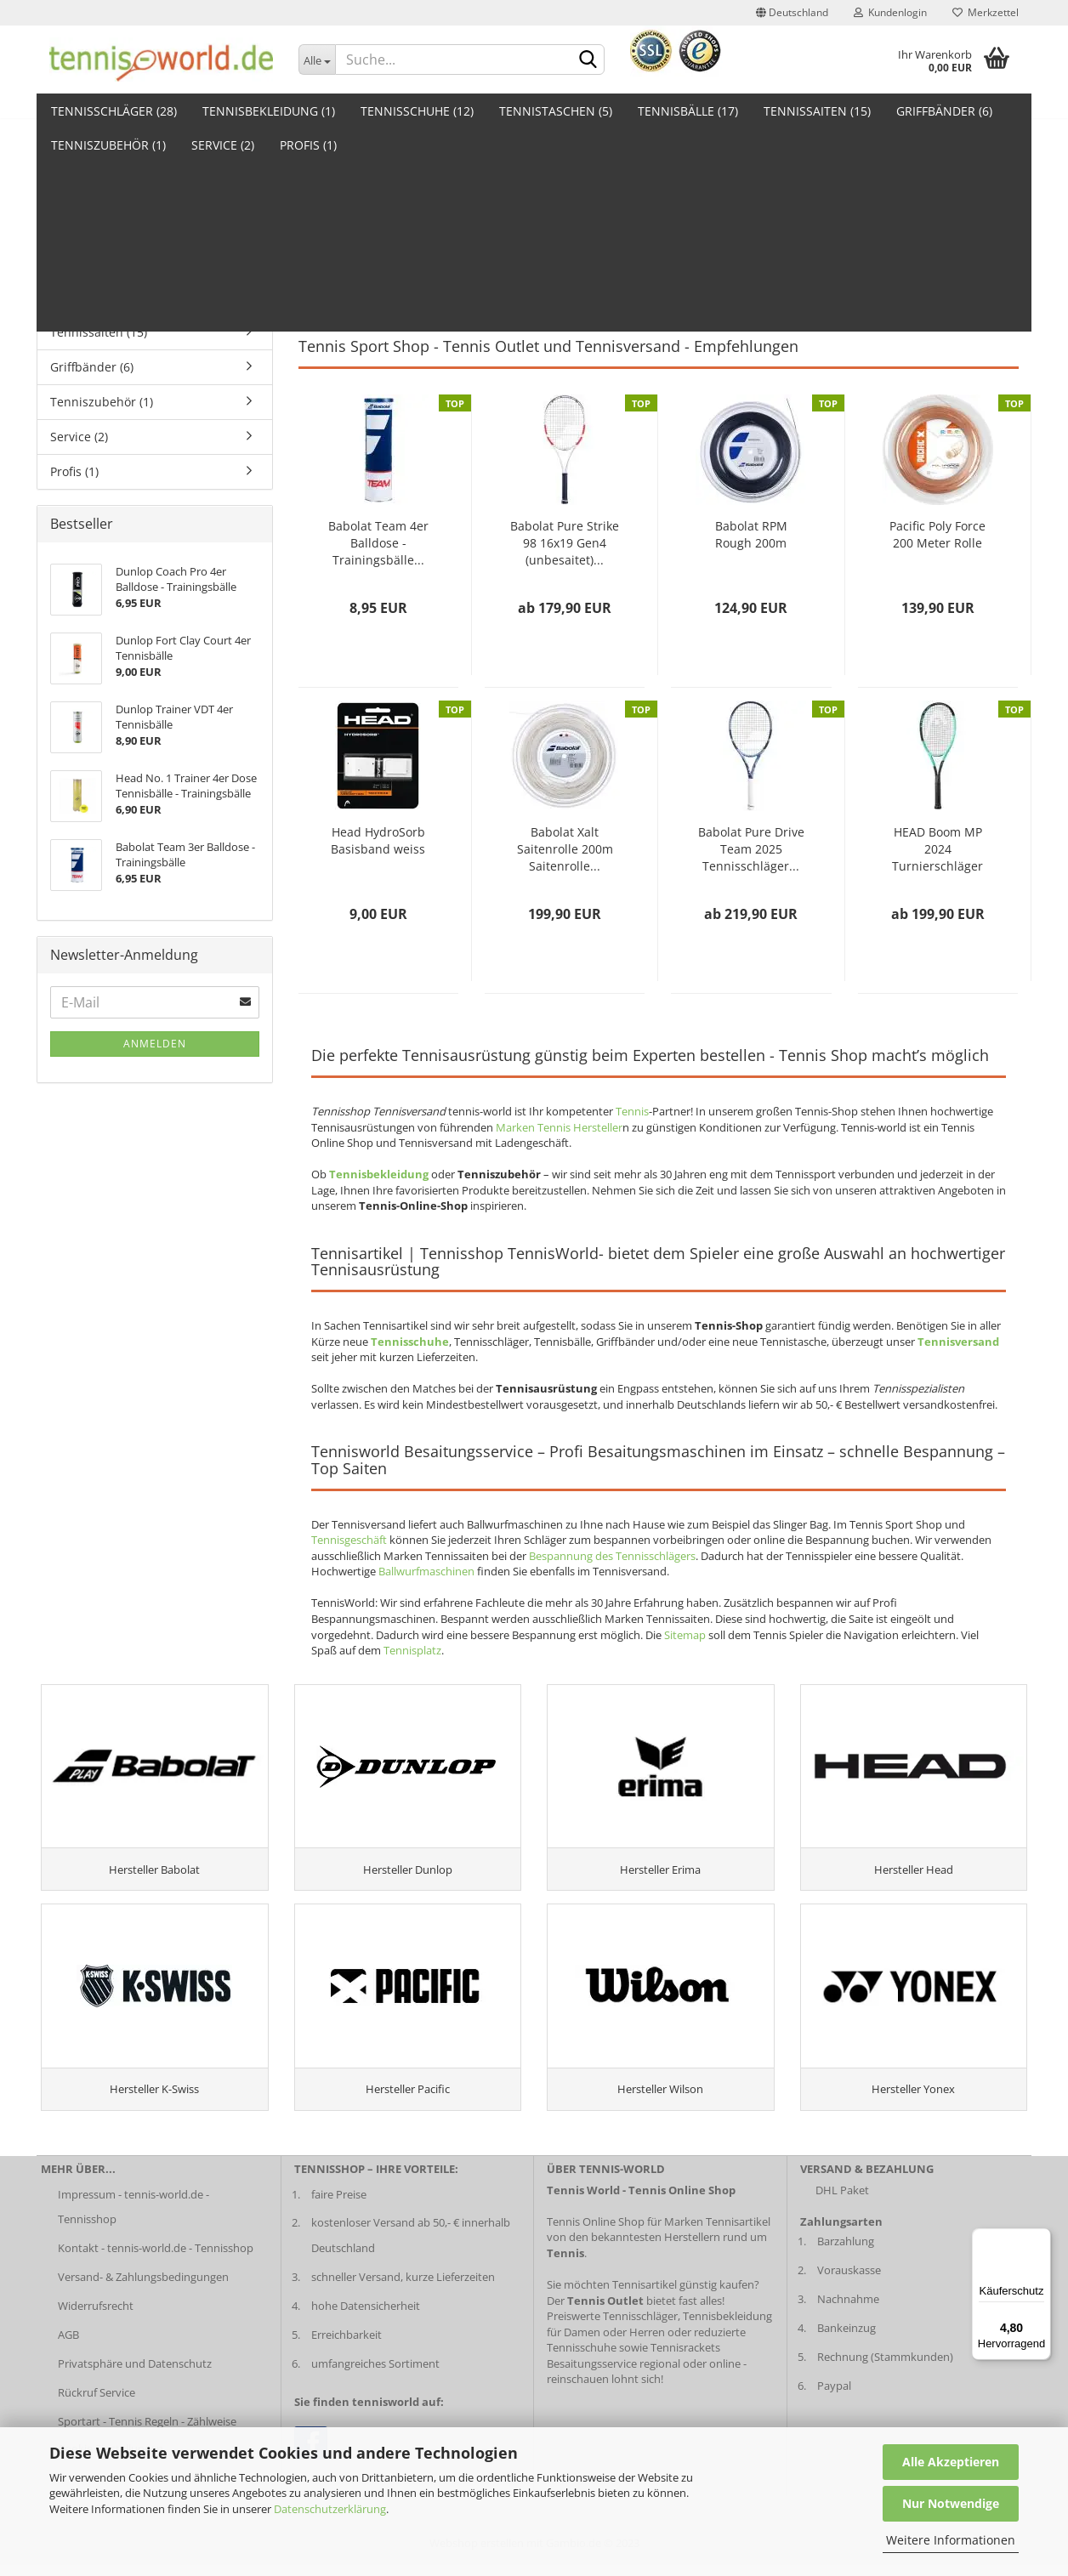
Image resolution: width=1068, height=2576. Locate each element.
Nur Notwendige (950, 2503)
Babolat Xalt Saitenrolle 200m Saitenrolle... (565, 849)
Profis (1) (74, 471)
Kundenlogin (890, 12)
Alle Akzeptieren (950, 2462)
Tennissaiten (625, 284)
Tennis (632, 1111)
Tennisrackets (685, 2358)
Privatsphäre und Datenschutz (135, 2373)
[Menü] (1041, 2238)
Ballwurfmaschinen (426, 1571)
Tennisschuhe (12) (417, 111)
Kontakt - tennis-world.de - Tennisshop (155, 2259)
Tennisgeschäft (349, 1539)
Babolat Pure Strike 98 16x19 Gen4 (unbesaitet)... (564, 543)
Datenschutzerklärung (330, 2508)
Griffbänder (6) (92, 367)
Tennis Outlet (755, 299)
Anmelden (154, 1043)
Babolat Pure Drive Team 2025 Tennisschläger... (751, 849)
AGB (68, 2345)
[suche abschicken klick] (588, 60)
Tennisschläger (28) (114, 111)
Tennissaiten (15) (817, 111)
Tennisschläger (335, 284)
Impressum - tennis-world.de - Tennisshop (133, 2217)
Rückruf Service (96, 2402)
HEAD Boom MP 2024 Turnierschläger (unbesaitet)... (937, 849)
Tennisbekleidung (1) (268, 111)
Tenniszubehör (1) (101, 402)
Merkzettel (985, 12)
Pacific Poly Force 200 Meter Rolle (937, 534)
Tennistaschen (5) (555, 111)
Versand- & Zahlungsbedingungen (143, 2287)
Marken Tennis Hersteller (559, 1127)
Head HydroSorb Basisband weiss (378, 840)
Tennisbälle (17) (688, 111)
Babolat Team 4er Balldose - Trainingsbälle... (378, 543)
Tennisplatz (412, 1650)
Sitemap (685, 1635)
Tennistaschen (415, 284)
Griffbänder (691, 284)
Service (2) (79, 436)
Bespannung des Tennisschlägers (612, 1555)
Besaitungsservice (592, 2373)
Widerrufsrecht (96, 2316)
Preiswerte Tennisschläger (612, 2327)
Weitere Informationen (950, 2540)
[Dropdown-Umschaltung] (317, 59)
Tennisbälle (559, 284)
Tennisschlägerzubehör (785, 284)
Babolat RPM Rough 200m (751, 534)
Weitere (921, 111)
